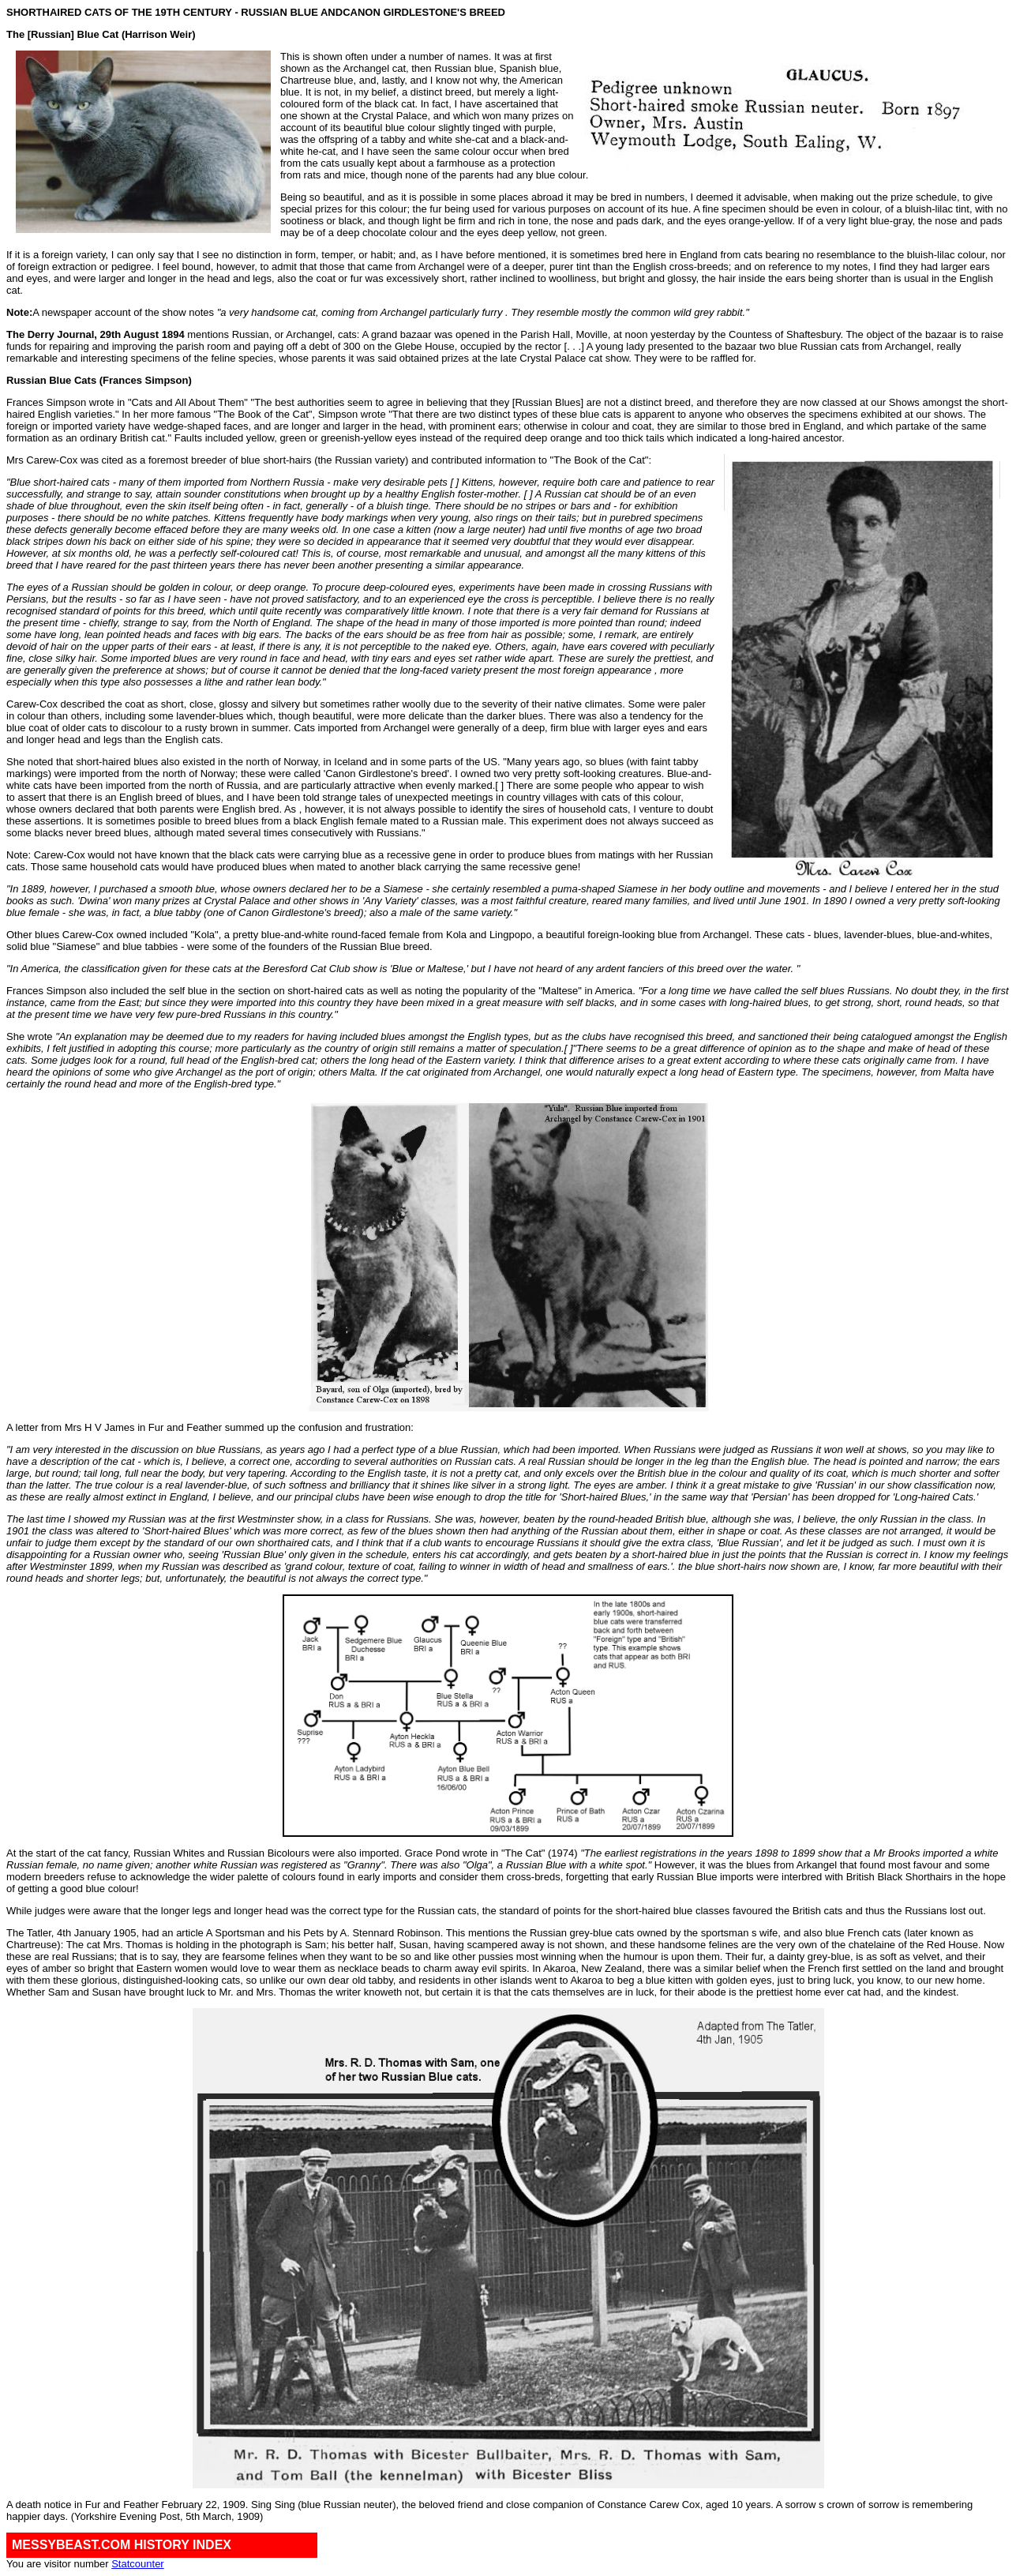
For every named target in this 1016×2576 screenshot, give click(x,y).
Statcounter (137, 2564)
